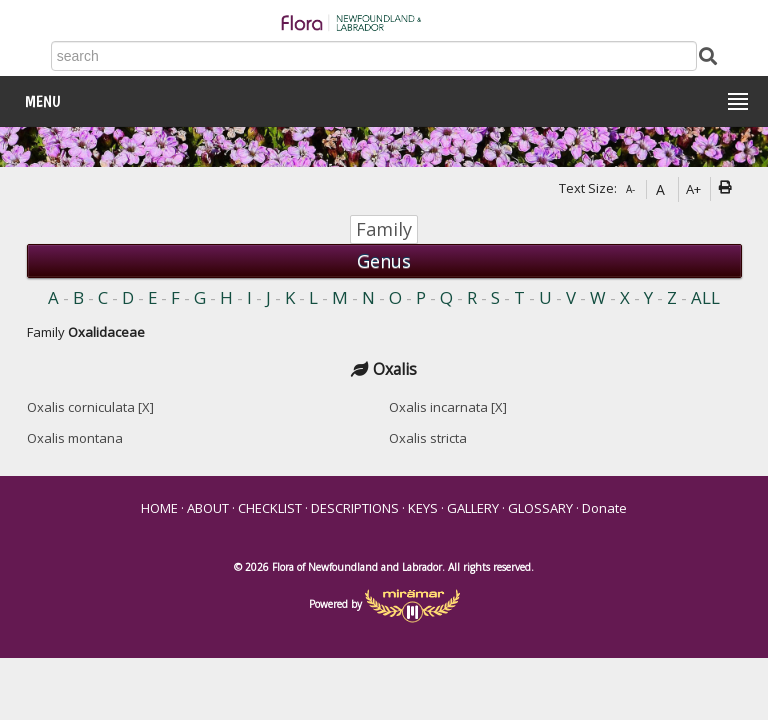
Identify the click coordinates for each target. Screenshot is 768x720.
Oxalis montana (75, 438)
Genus (384, 261)
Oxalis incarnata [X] (448, 407)
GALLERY (473, 508)
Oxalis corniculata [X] (90, 407)
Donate (604, 508)
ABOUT (208, 508)
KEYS (423, 508)
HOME (159, 508)
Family (384, 229)
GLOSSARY (540, 508)
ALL (705, 297)
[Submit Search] (708, 54)
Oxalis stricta (428, 438)
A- (630, 189)
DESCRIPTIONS (355, 508)
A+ (693, 189)
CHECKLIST (270, 508)
